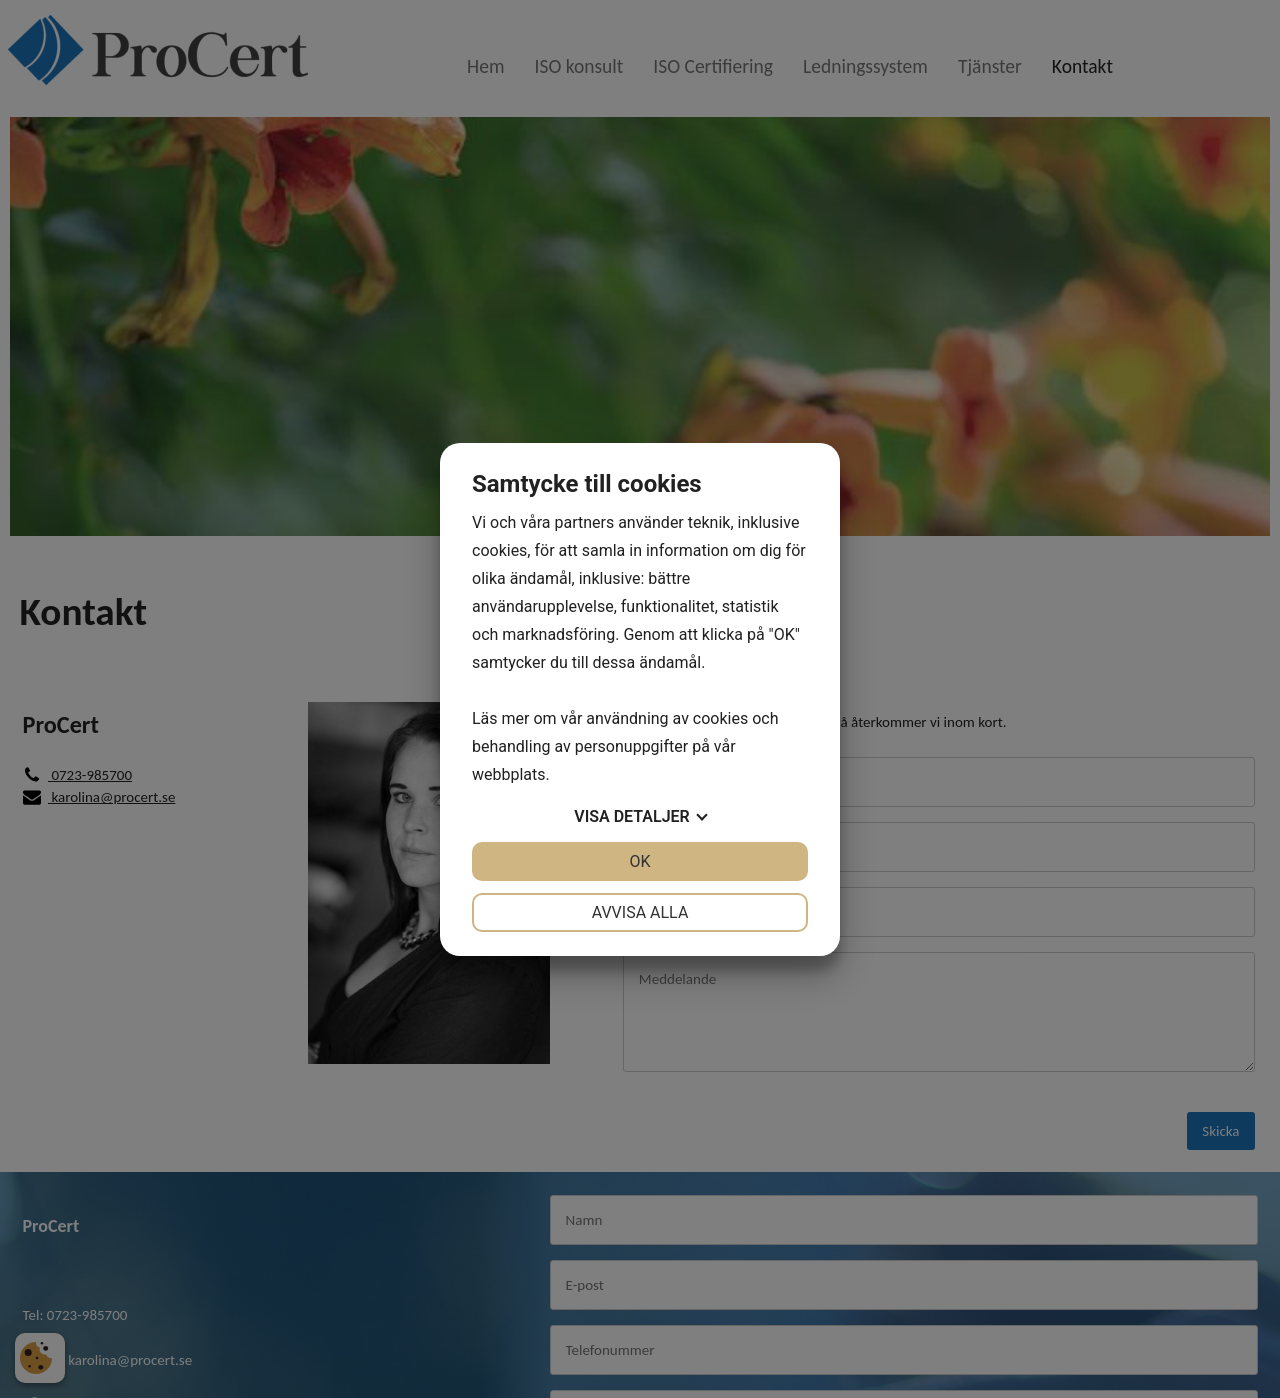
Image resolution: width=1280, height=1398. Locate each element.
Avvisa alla (640, 912)
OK (639, 861)
